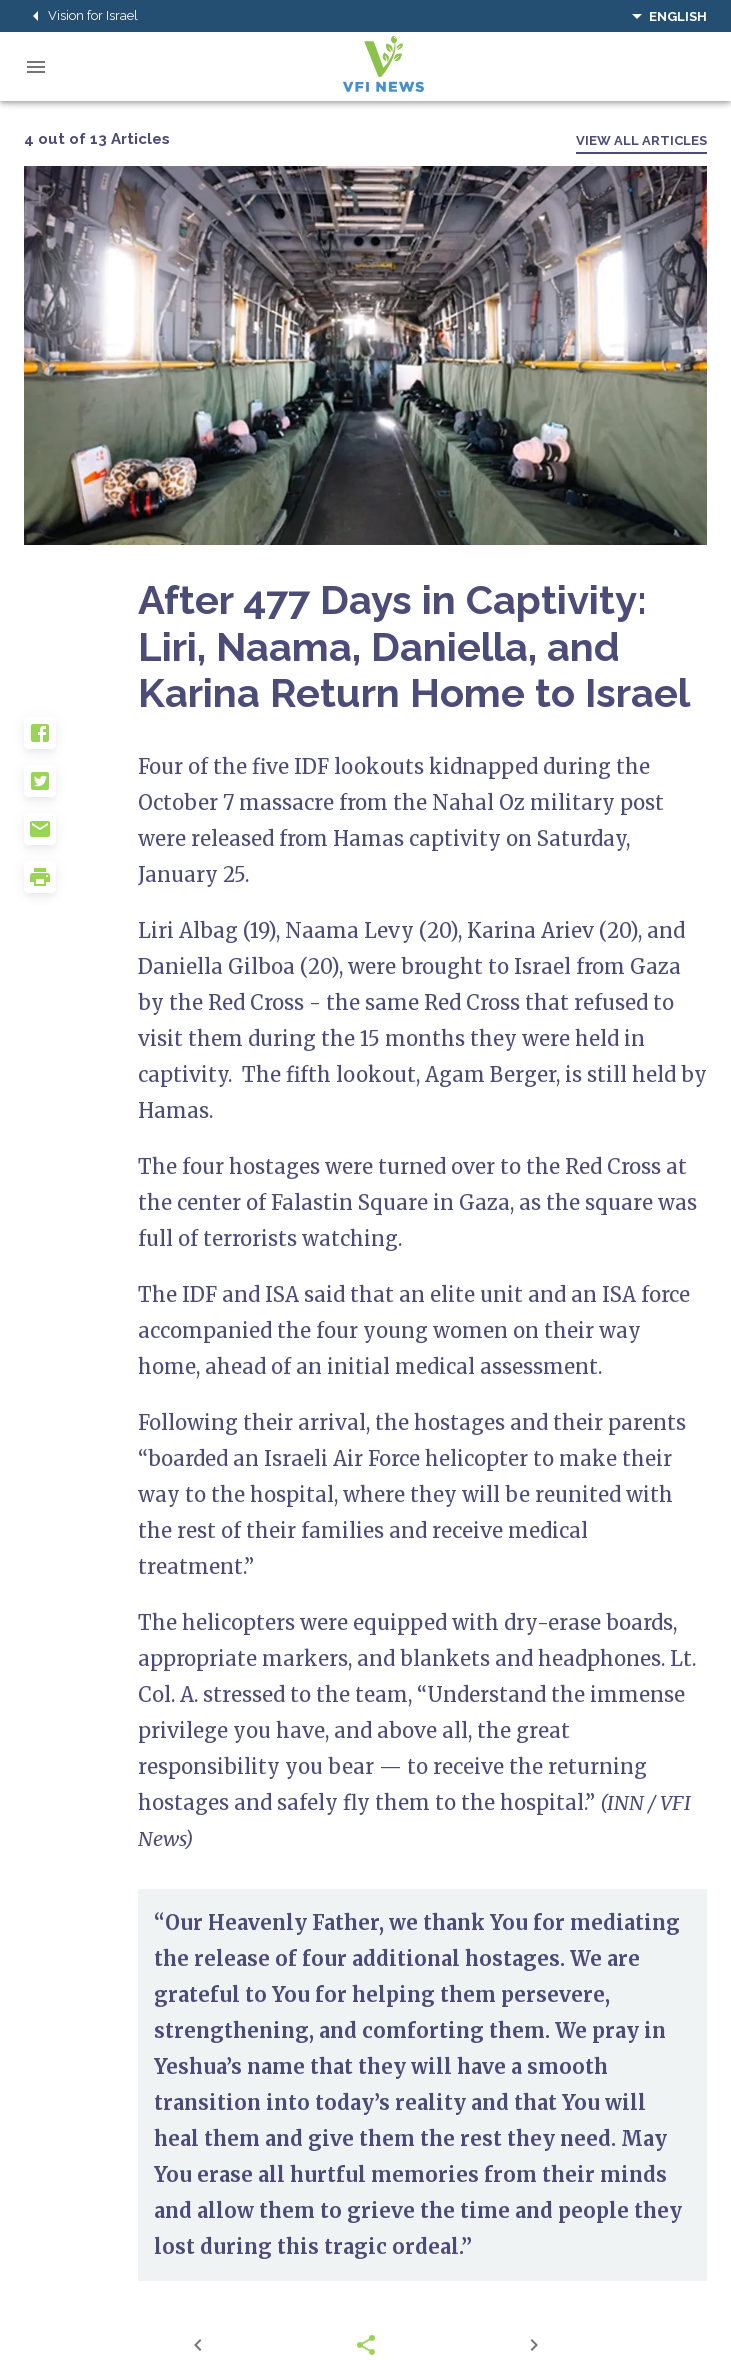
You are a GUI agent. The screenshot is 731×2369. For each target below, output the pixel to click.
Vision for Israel (81, 16)
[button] (81, 741)
